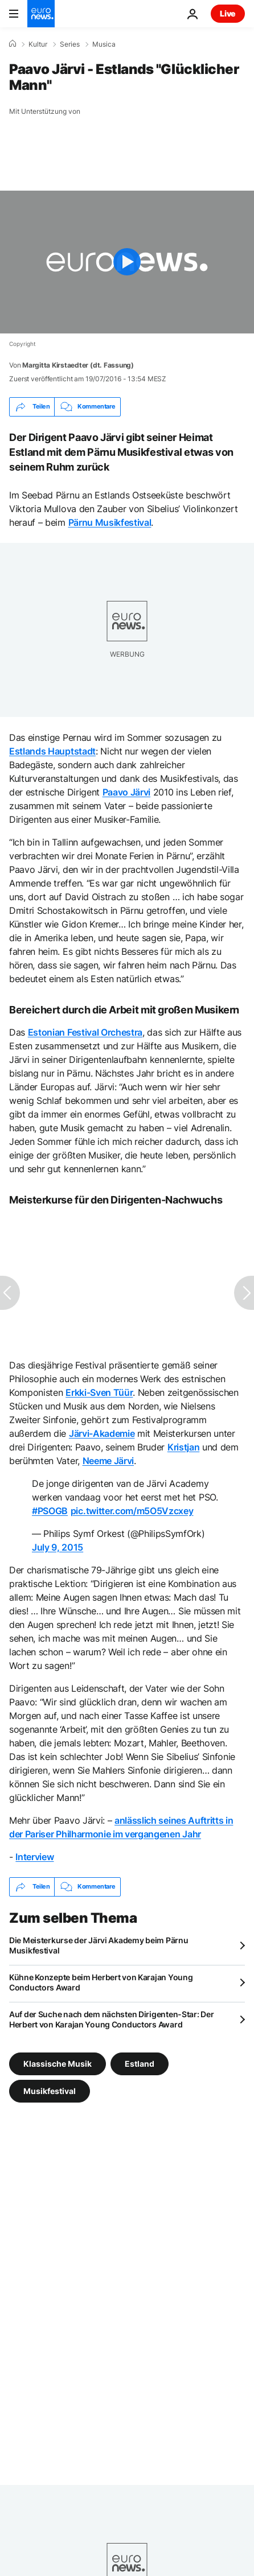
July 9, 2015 (57, 1547)
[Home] (12, 44)
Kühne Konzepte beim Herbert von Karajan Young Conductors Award (100, 1982)
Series (70, 44)
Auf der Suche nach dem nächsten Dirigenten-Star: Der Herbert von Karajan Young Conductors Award (111, 2019)
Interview (34, 1856)
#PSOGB (50, 1510)
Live (228, 13)
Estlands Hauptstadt (52, 751)
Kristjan (183, 1447)
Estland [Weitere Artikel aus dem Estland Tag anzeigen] (139, 2063)
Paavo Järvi (126, 792)
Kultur (37, 44)
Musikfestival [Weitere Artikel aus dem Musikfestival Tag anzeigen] (49, 2090)
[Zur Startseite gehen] (41, 13)
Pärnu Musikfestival (109, 522)
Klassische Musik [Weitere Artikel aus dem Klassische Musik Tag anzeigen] (57, 2063)
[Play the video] (127, 262)
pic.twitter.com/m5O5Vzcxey (132, 1510)
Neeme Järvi (108, 1460)
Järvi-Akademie (102, 1433)
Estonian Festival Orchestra (85, 1032)
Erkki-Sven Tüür (99, 1392)
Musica (104, 44)
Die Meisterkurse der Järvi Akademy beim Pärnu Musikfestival (98, 1945)
